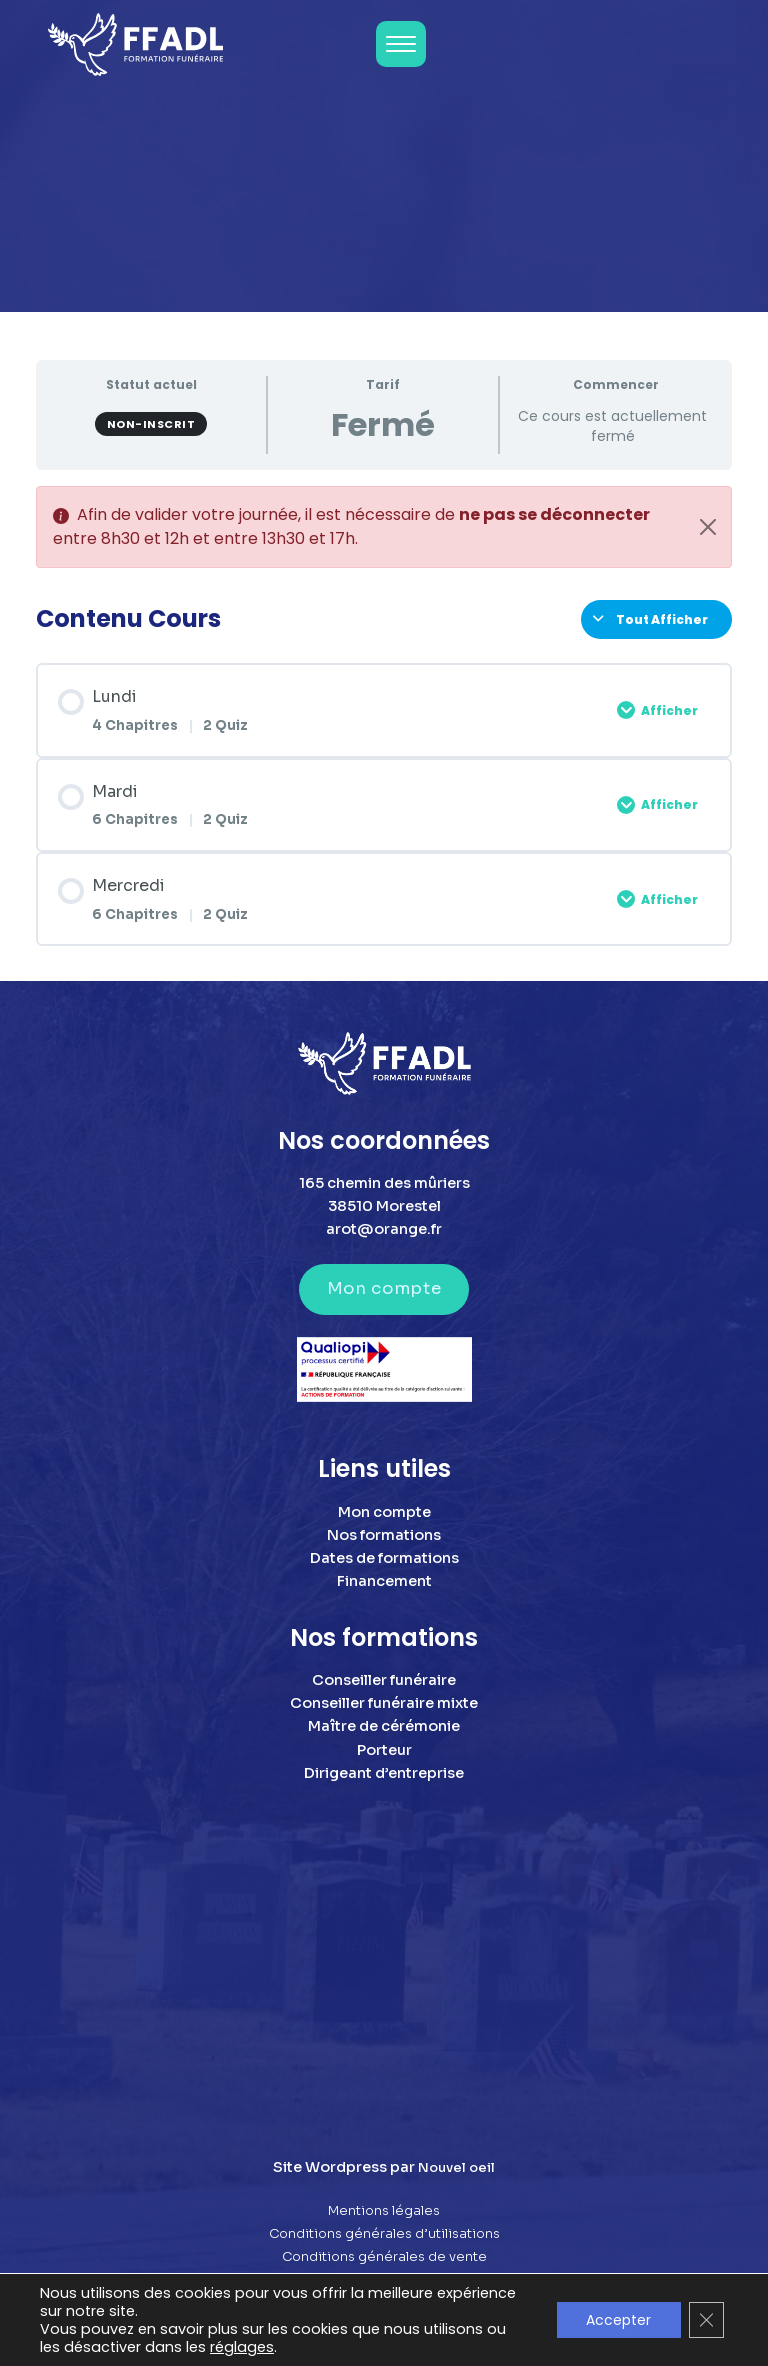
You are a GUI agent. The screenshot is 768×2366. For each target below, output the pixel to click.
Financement (384, 1581)
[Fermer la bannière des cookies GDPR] (706, 2320)
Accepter (617, 2320)
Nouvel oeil (456, 2168)
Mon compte (384, 1288)
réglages (242, 2347)
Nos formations (384, 1535)
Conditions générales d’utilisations (384, 2234)
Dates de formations (384, 1558)
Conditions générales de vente (384, 2257)
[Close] (708, 527)
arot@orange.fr (384, 1229)
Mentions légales (384, 2211)
